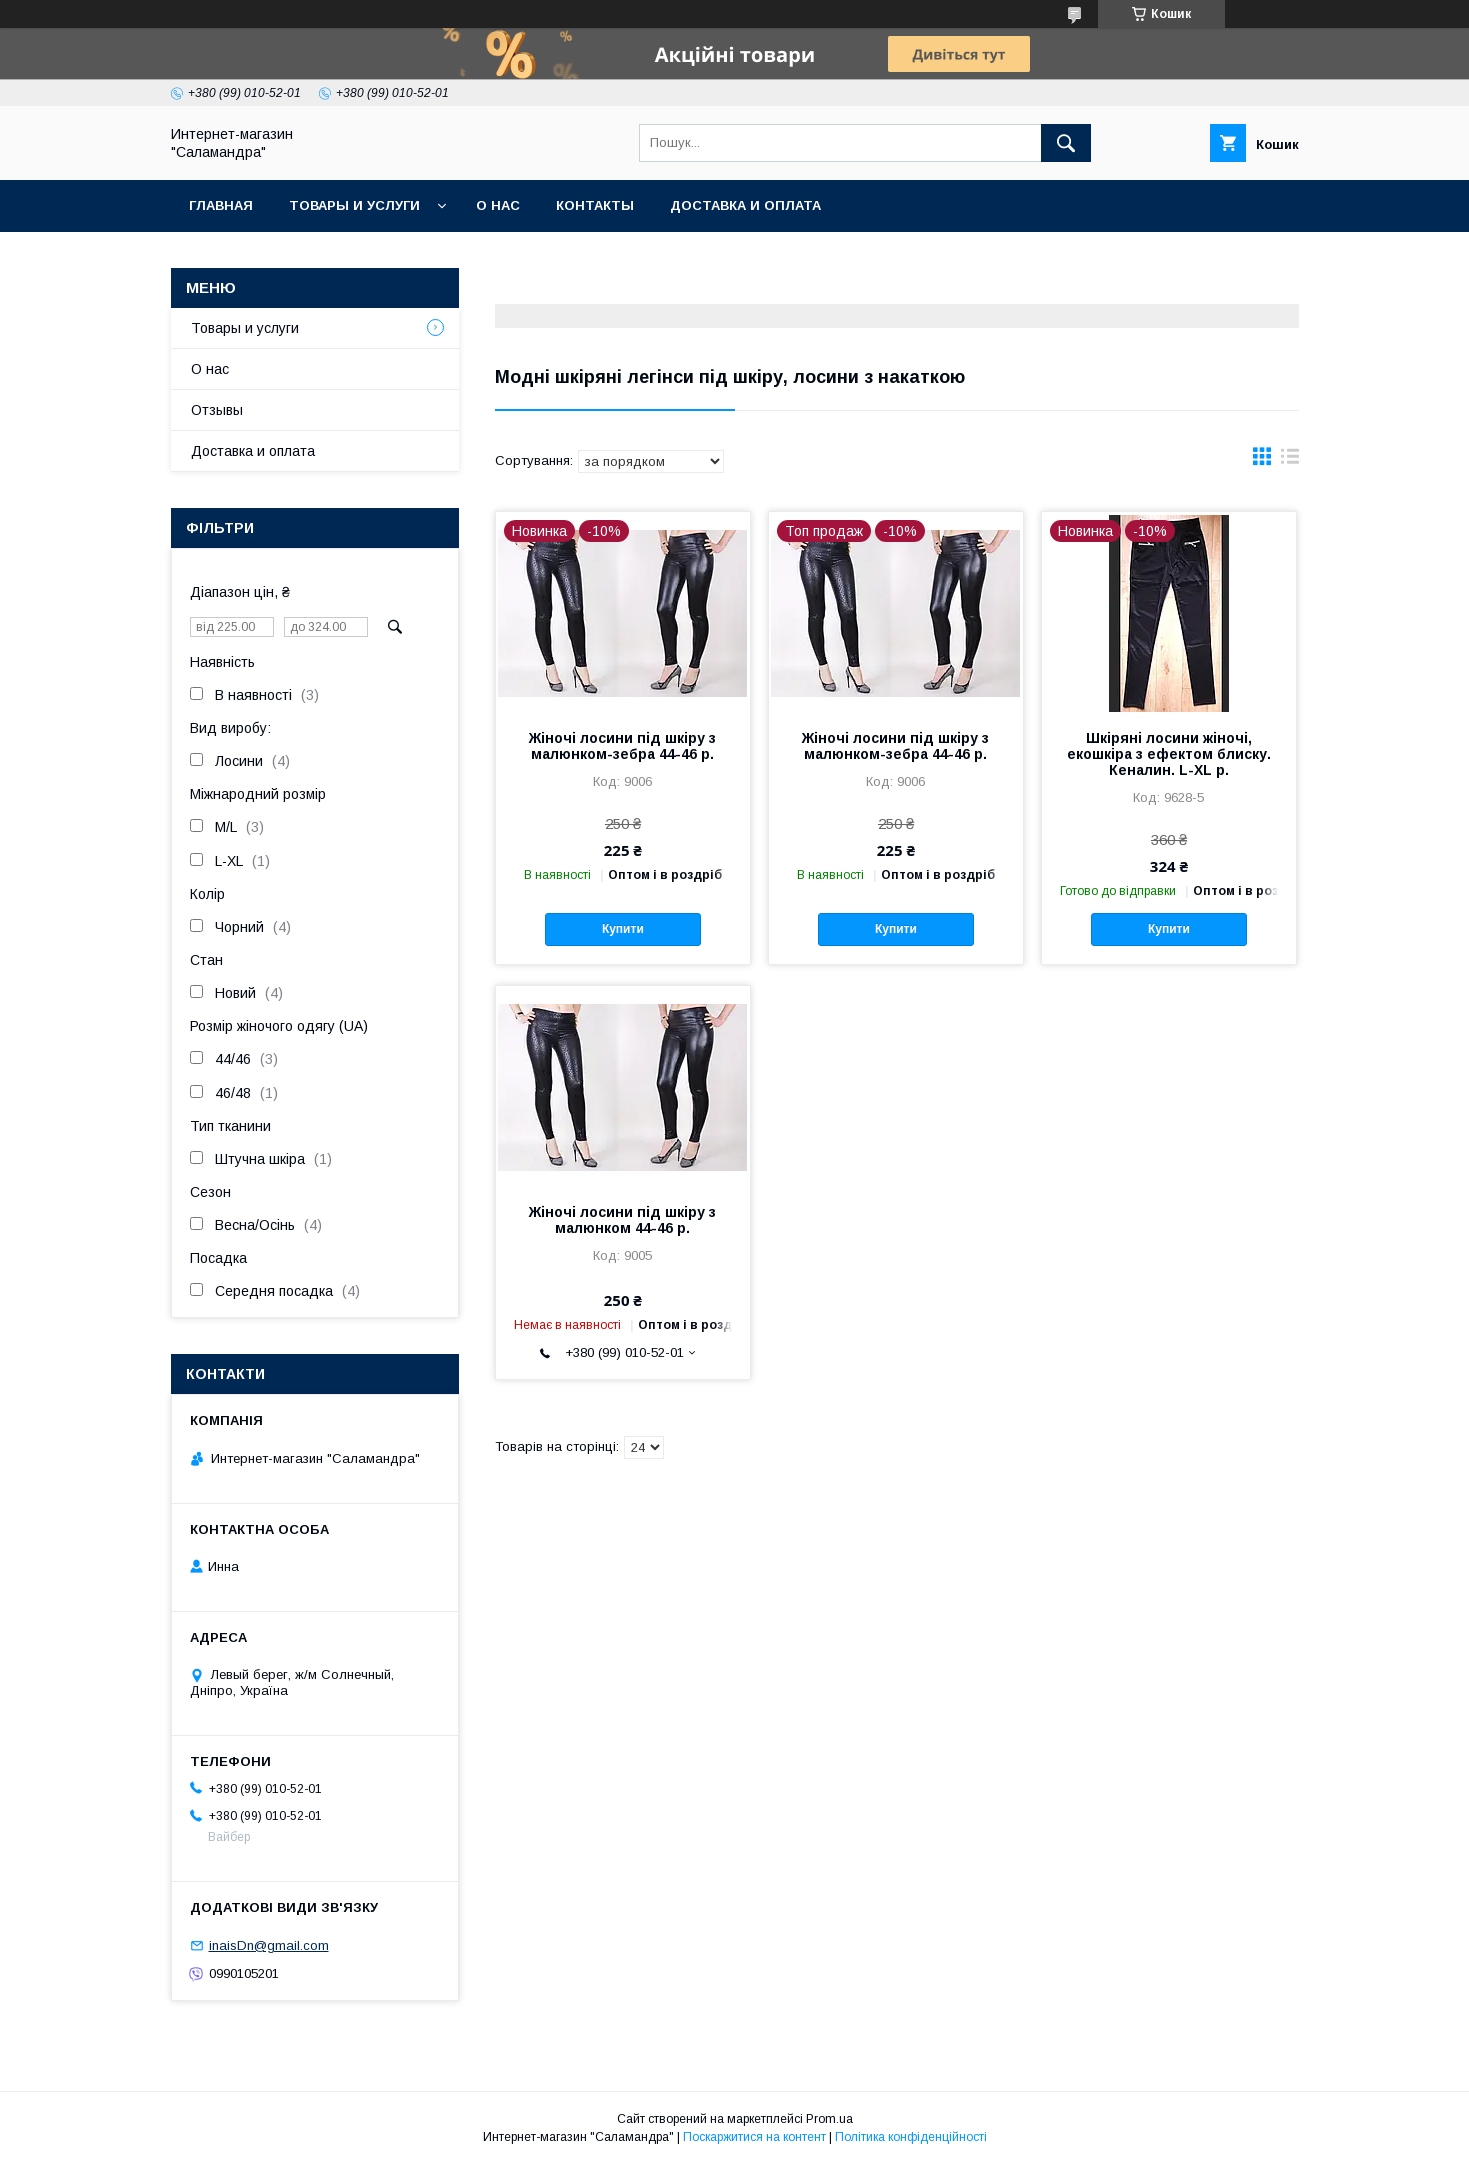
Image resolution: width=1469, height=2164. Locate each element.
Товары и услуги (354, 205)
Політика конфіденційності (911, 2137)
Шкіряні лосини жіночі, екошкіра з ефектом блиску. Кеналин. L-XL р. (1169, 754)
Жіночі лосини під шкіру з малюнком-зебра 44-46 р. (622, 746)
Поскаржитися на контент (754, 2137)
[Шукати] (1066, 143)
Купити (623, 929)
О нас (498, 205)
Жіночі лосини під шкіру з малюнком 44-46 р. (622, 1220)
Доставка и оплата (745, 205)
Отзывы (217, 410)
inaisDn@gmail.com (269, 1945)
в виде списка (1290, 461)
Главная (221, 205)
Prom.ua (829, 2119)
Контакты (595, 205)
